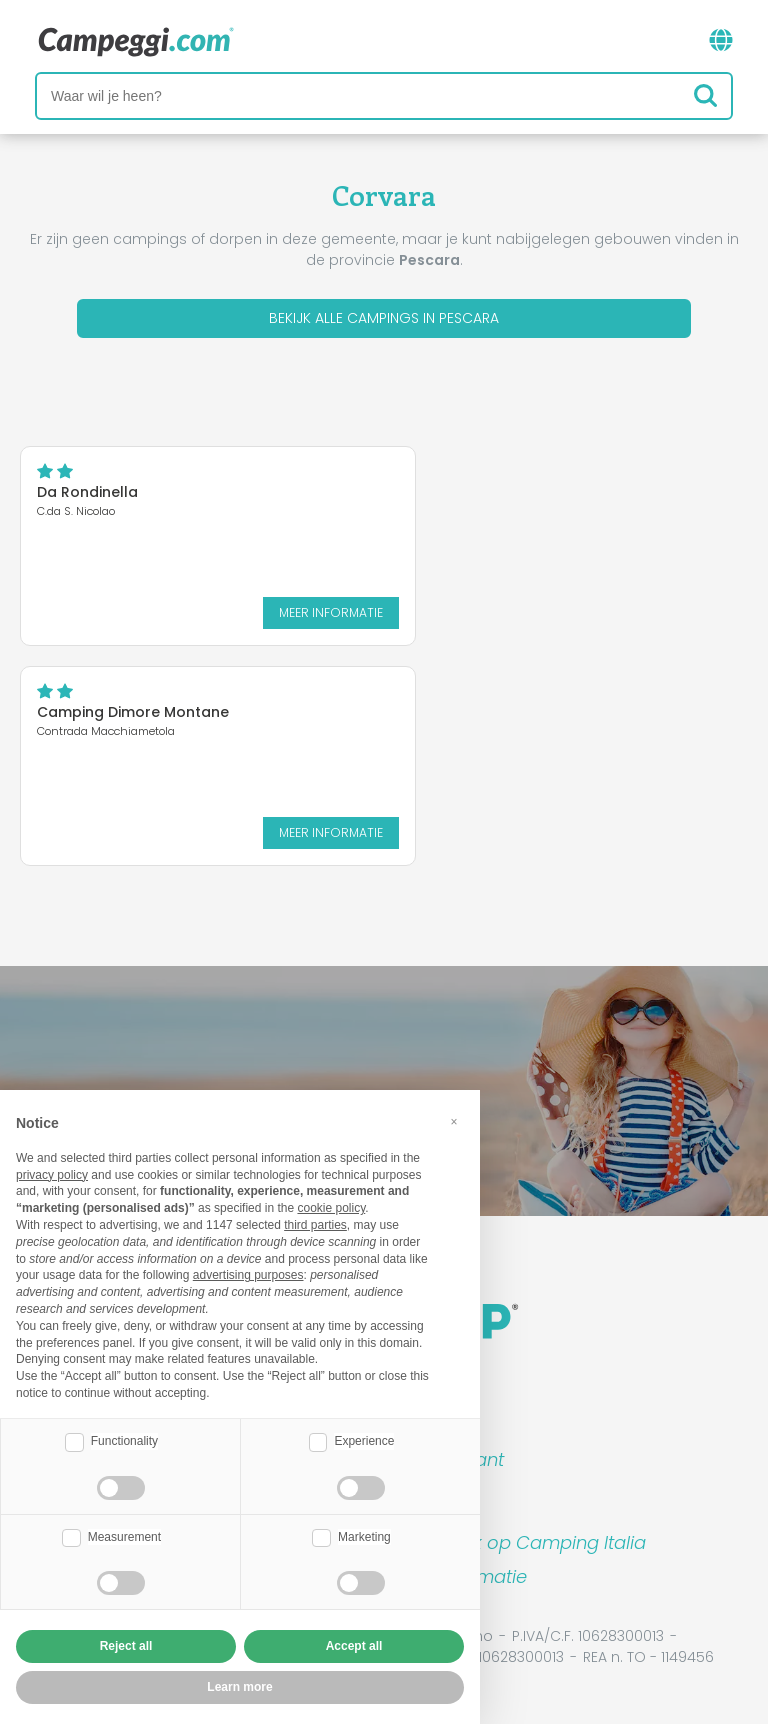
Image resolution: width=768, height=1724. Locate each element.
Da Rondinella (87, 492)
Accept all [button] (354, 1646)
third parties (315, 1225)
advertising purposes (248, 1275)
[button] (454, 1122)
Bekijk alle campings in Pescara (384, 318)
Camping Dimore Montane (133, 712)
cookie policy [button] (331, 1208)
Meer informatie (331, 612)
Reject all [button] (126, 1646)
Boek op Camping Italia (542, 1542)
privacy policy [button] (52, 1175)
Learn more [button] (239, 1687)
